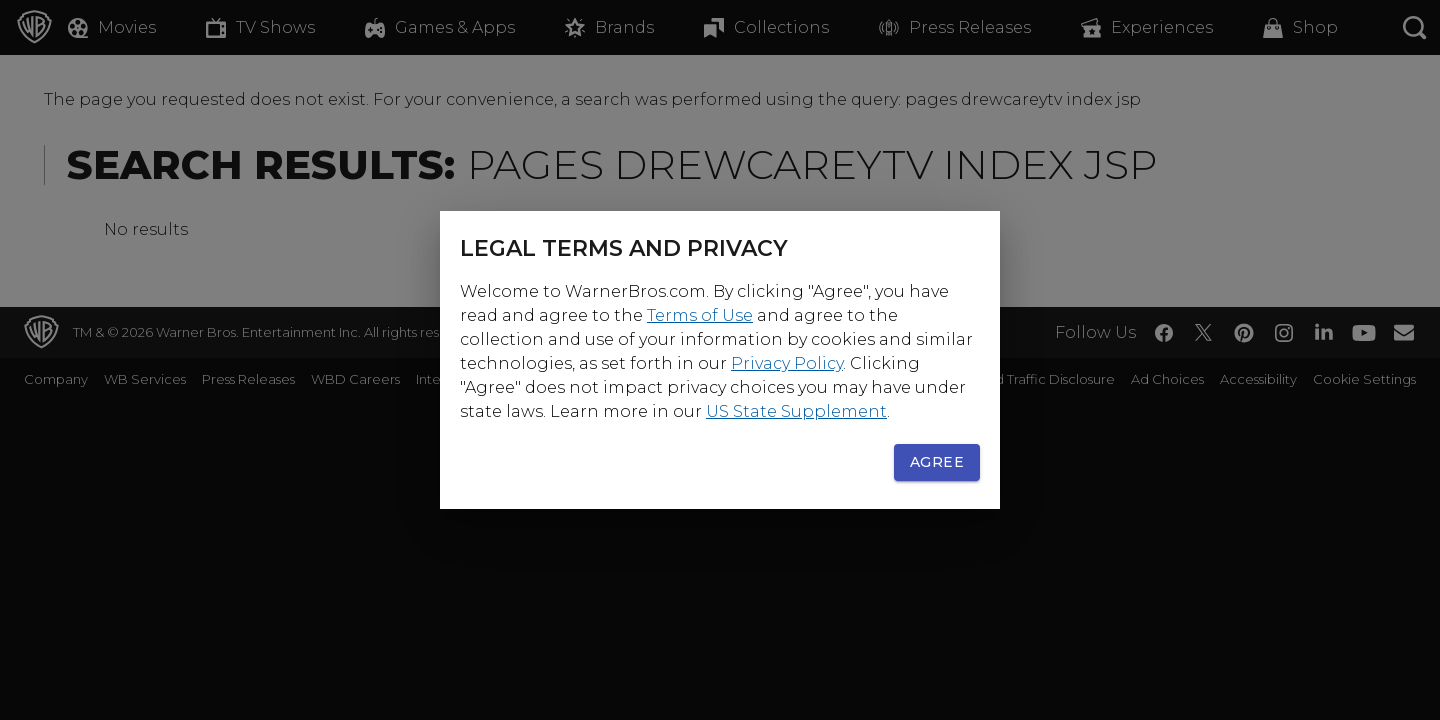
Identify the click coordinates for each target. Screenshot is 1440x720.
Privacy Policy (787, 363)
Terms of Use (700, 315)
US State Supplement (796, 411)
